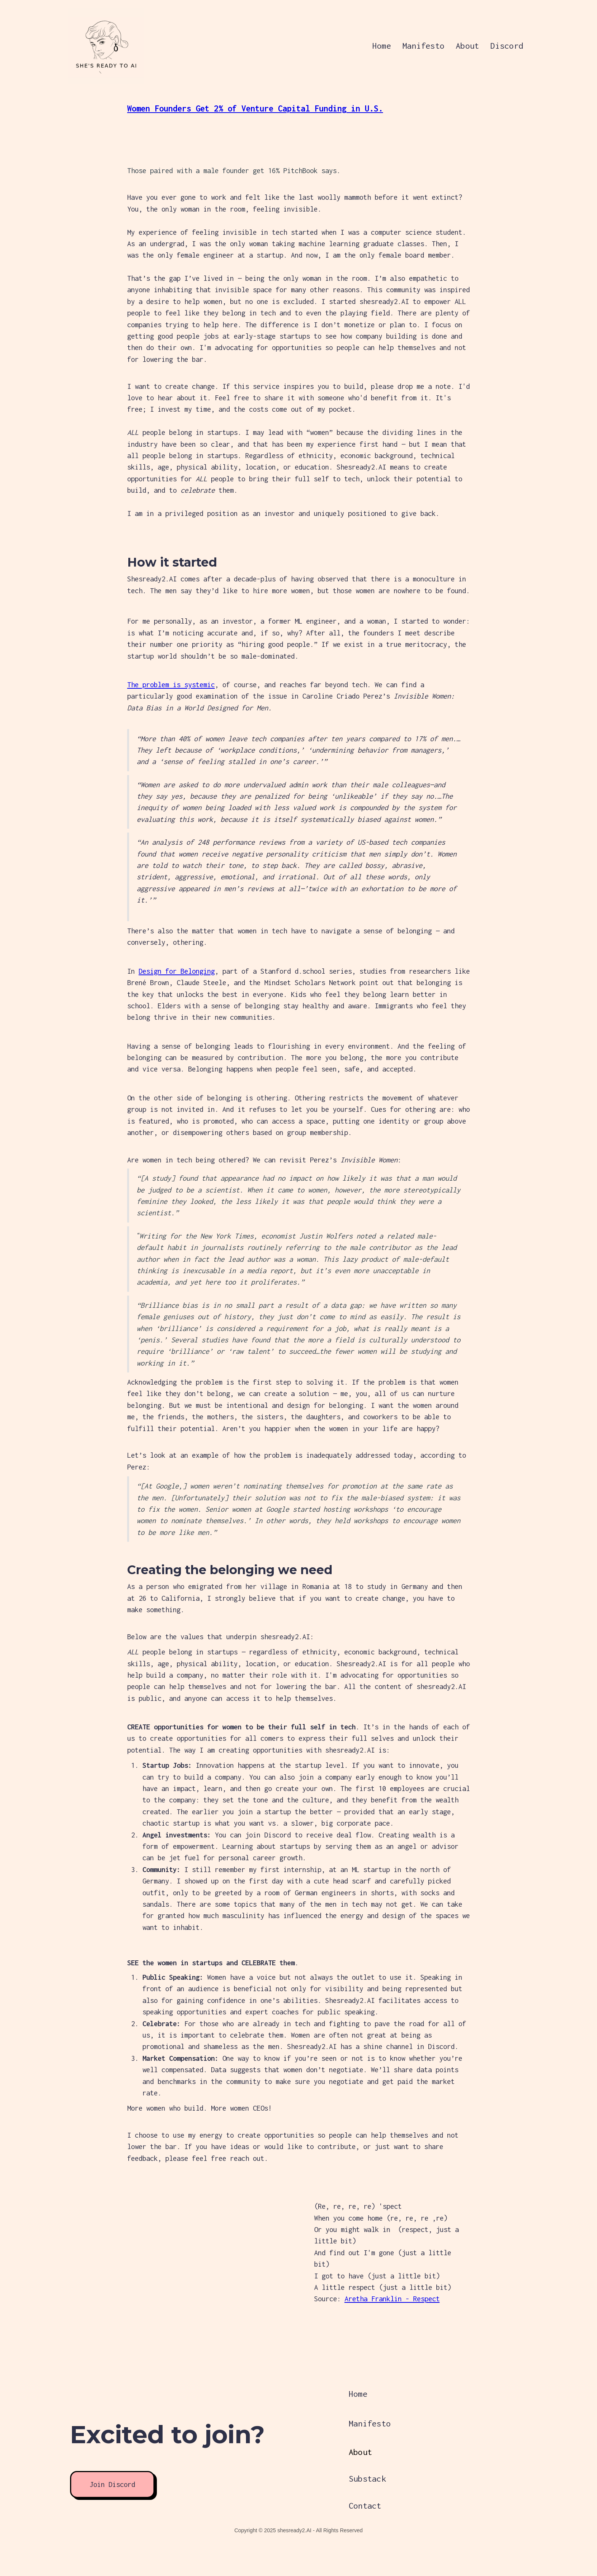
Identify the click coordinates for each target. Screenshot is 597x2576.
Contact (365, 2506)
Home (381, 46)
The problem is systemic (171, 684)
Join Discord (112, 2484)
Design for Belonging (177, 971)
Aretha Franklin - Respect (392, 2298)
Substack (367, 2479)
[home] (91, 46)
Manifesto (423, 46)
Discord (506, 46)
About (467, 46)
